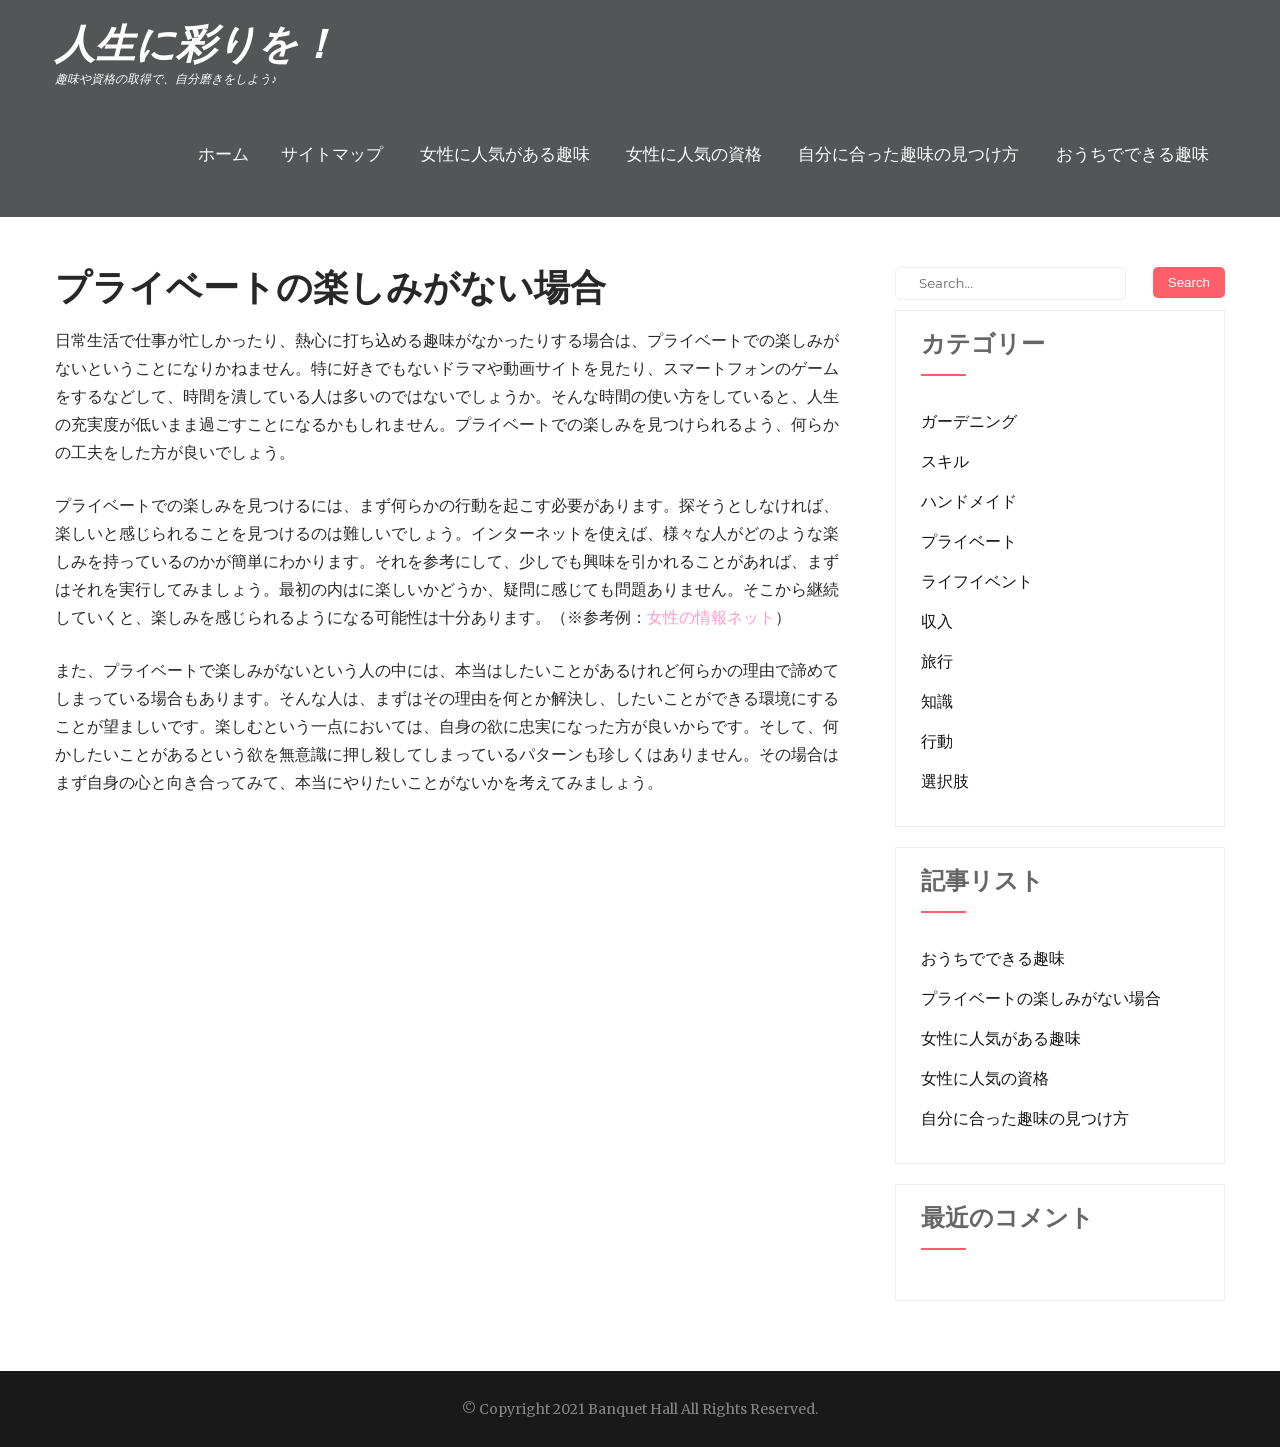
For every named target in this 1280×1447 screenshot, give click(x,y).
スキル (945, 461)
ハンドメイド (969, 501)
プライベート (969, 541)
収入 (937, 621)
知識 (937, 701)
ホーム (223, 154)
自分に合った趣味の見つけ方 (908, 154)
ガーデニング (969, 421)
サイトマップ (332, 154)
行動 (937, 741)
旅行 (937, 661)
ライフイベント (977, 581)
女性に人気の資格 (694, 154)
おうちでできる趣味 (1132, 154)
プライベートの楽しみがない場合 (1041, 998)
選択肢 (945, 781)
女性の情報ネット (711, 617)
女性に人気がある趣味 (505, 154)
